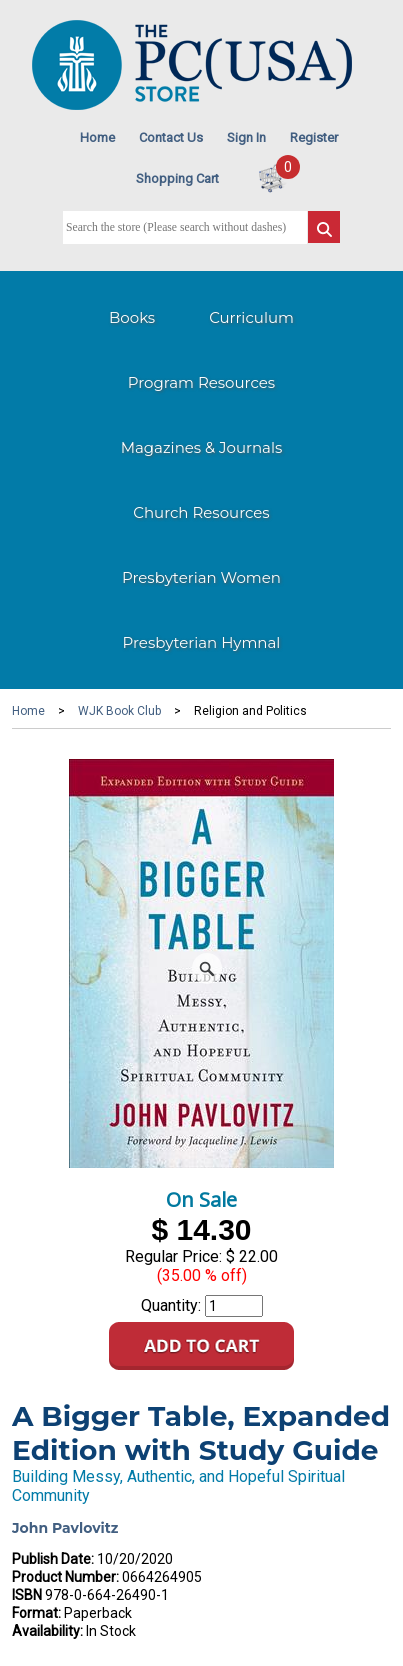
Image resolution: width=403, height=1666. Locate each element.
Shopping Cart (177, 178)
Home (97, 137)
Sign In (246, 137)
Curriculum (251, 317)
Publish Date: (53, 1559)
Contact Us (171, 137)
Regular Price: (173, 1256)
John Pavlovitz (65, 1528)
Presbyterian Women (201, 577)
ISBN (27, 1595)
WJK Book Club (119, 711)
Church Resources (201, 512)
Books (132, 317)
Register (314, 137)
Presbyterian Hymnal (202, 642)
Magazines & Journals (202, 447)
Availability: (47, 1631)
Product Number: (65, 1577)
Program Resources (201, 382)
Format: (36, 1613)
